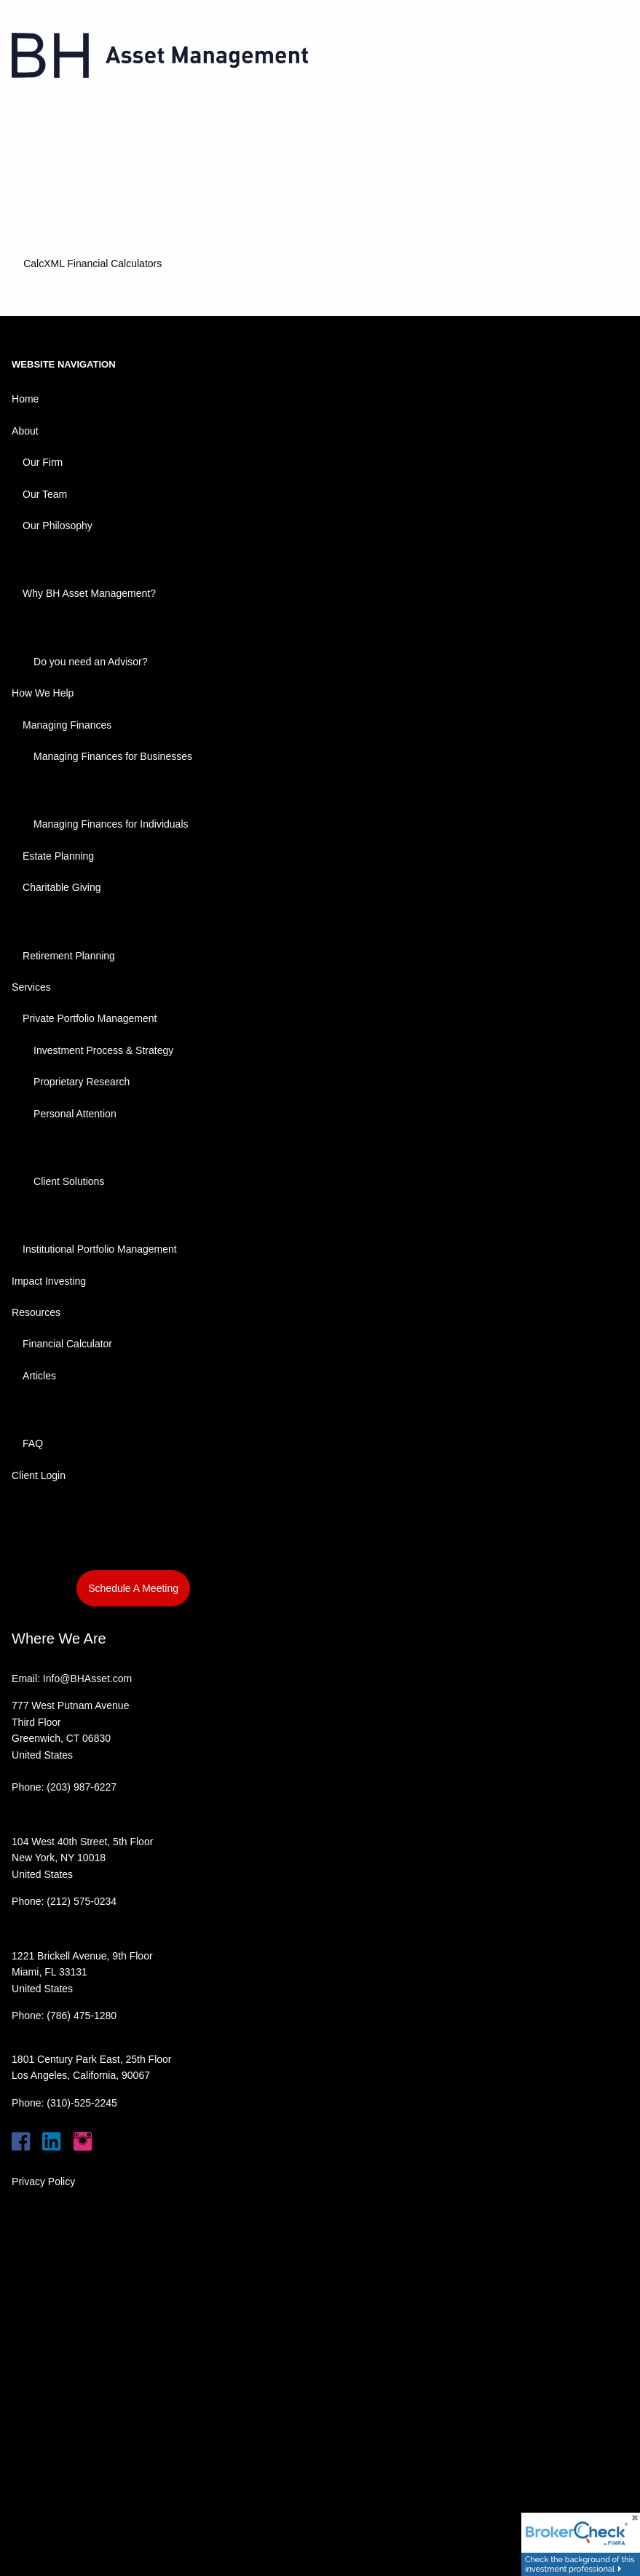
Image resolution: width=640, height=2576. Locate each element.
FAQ (33, 1443)
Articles (39, 1376)
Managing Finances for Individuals (110, 824)
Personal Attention (74, 1113)
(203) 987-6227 (81, 1787)
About (25, 431)
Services (31, 987)
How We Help (43, 693)
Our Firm (43, 462)
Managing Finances (67, 725)
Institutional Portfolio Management (100, 1249)
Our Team (45, 494)
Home (25, 399)
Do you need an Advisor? (90, 661)
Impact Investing (49, 1281)
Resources (36, 1312)
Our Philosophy (57, 525)
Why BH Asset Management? (89, 593)
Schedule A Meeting (133, 1588)
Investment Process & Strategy (103, 1050)
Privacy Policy (43, 2181)
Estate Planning (58, 856)
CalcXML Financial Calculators (92, 263)
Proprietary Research (81, 1081)
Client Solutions (68, 1181)
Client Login (39, 1475)
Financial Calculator (67, 1344)
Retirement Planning (69, 956)
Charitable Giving (61, 887)
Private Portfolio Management (90, 1018)
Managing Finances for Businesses (112, 756)
